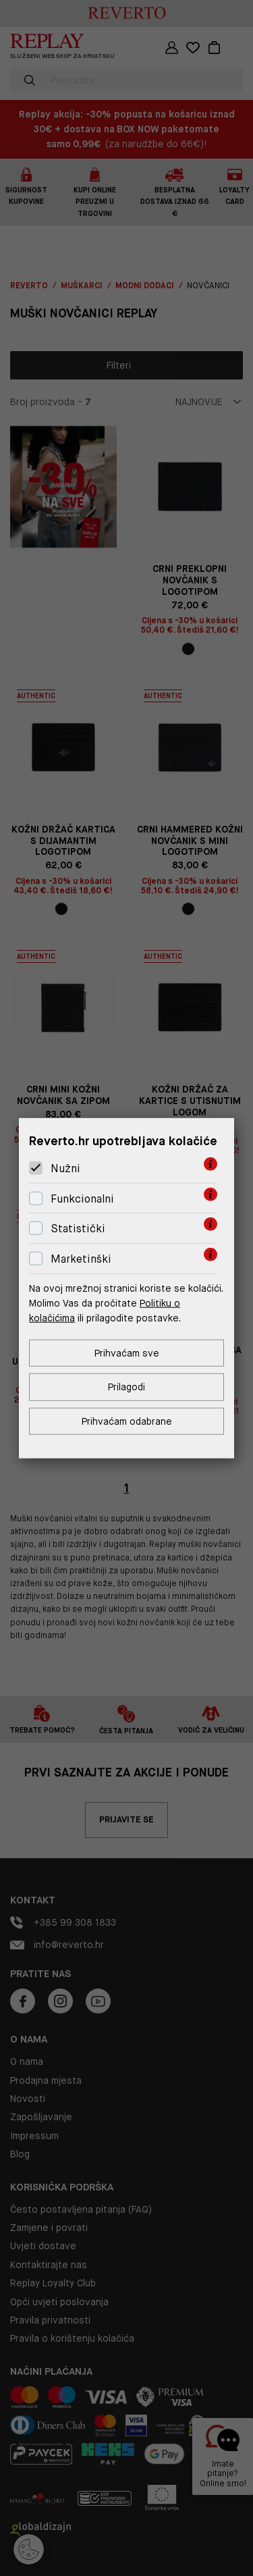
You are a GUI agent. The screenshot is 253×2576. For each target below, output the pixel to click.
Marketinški (81, 1259)
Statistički (78, 1228)
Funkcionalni (82, 1199)
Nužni (65, 1168)
